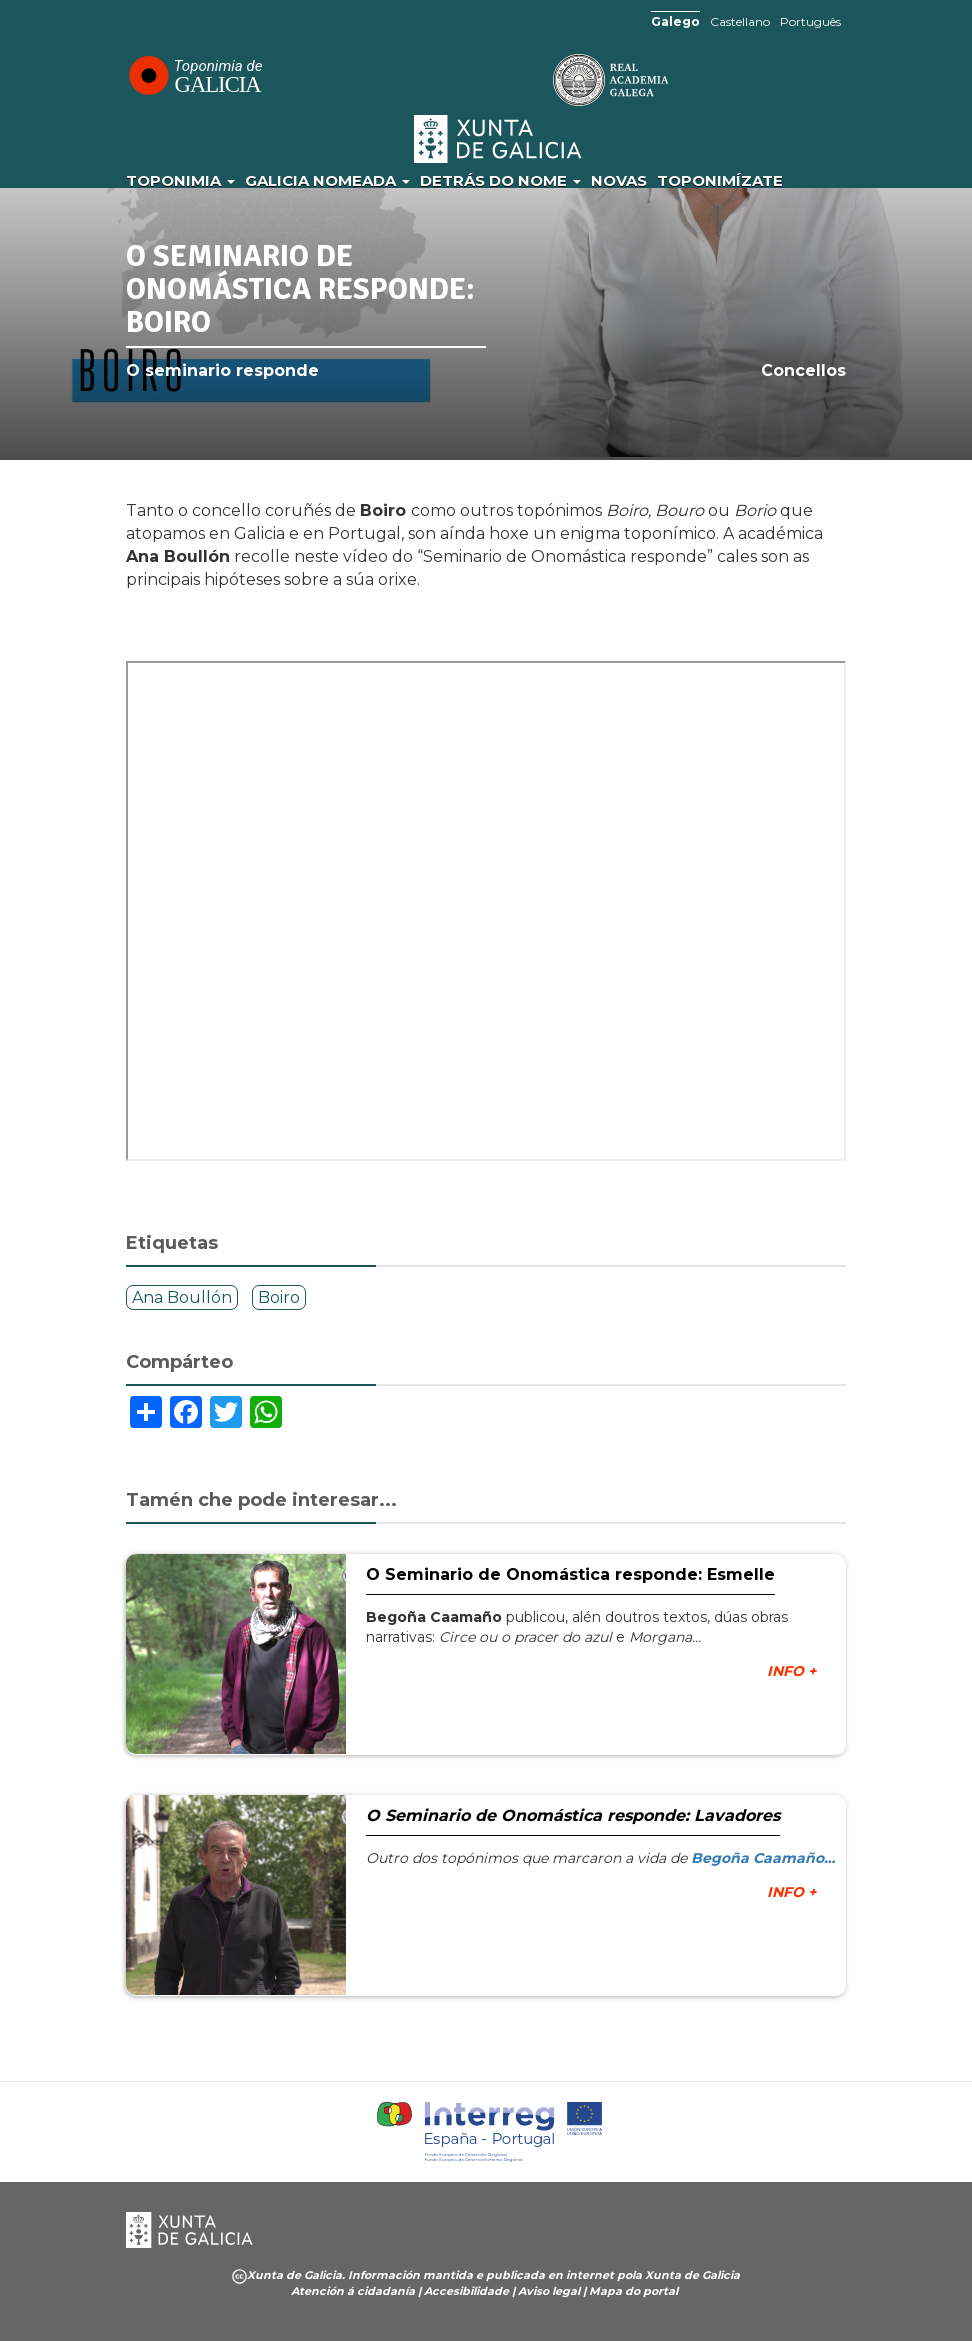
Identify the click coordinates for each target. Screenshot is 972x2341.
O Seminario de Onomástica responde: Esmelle (570, 1574)
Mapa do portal (633, 2291)
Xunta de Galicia (499, 139)
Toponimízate (720, 180)
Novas (619, 180)
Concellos (803, 370)
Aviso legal (549, 2291)
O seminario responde (222, 370)
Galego (675, 21)
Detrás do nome (500, 180)
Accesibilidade (466, 2291)
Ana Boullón (182, 1297)
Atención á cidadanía (353, 2291)
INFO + (791, 1671)
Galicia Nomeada (327, 180)
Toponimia (180, 180)
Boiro (279, 1297)
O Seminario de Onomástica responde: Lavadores (573, 1815)
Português (810, 21)
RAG (549, 80)
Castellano (740, 21)
